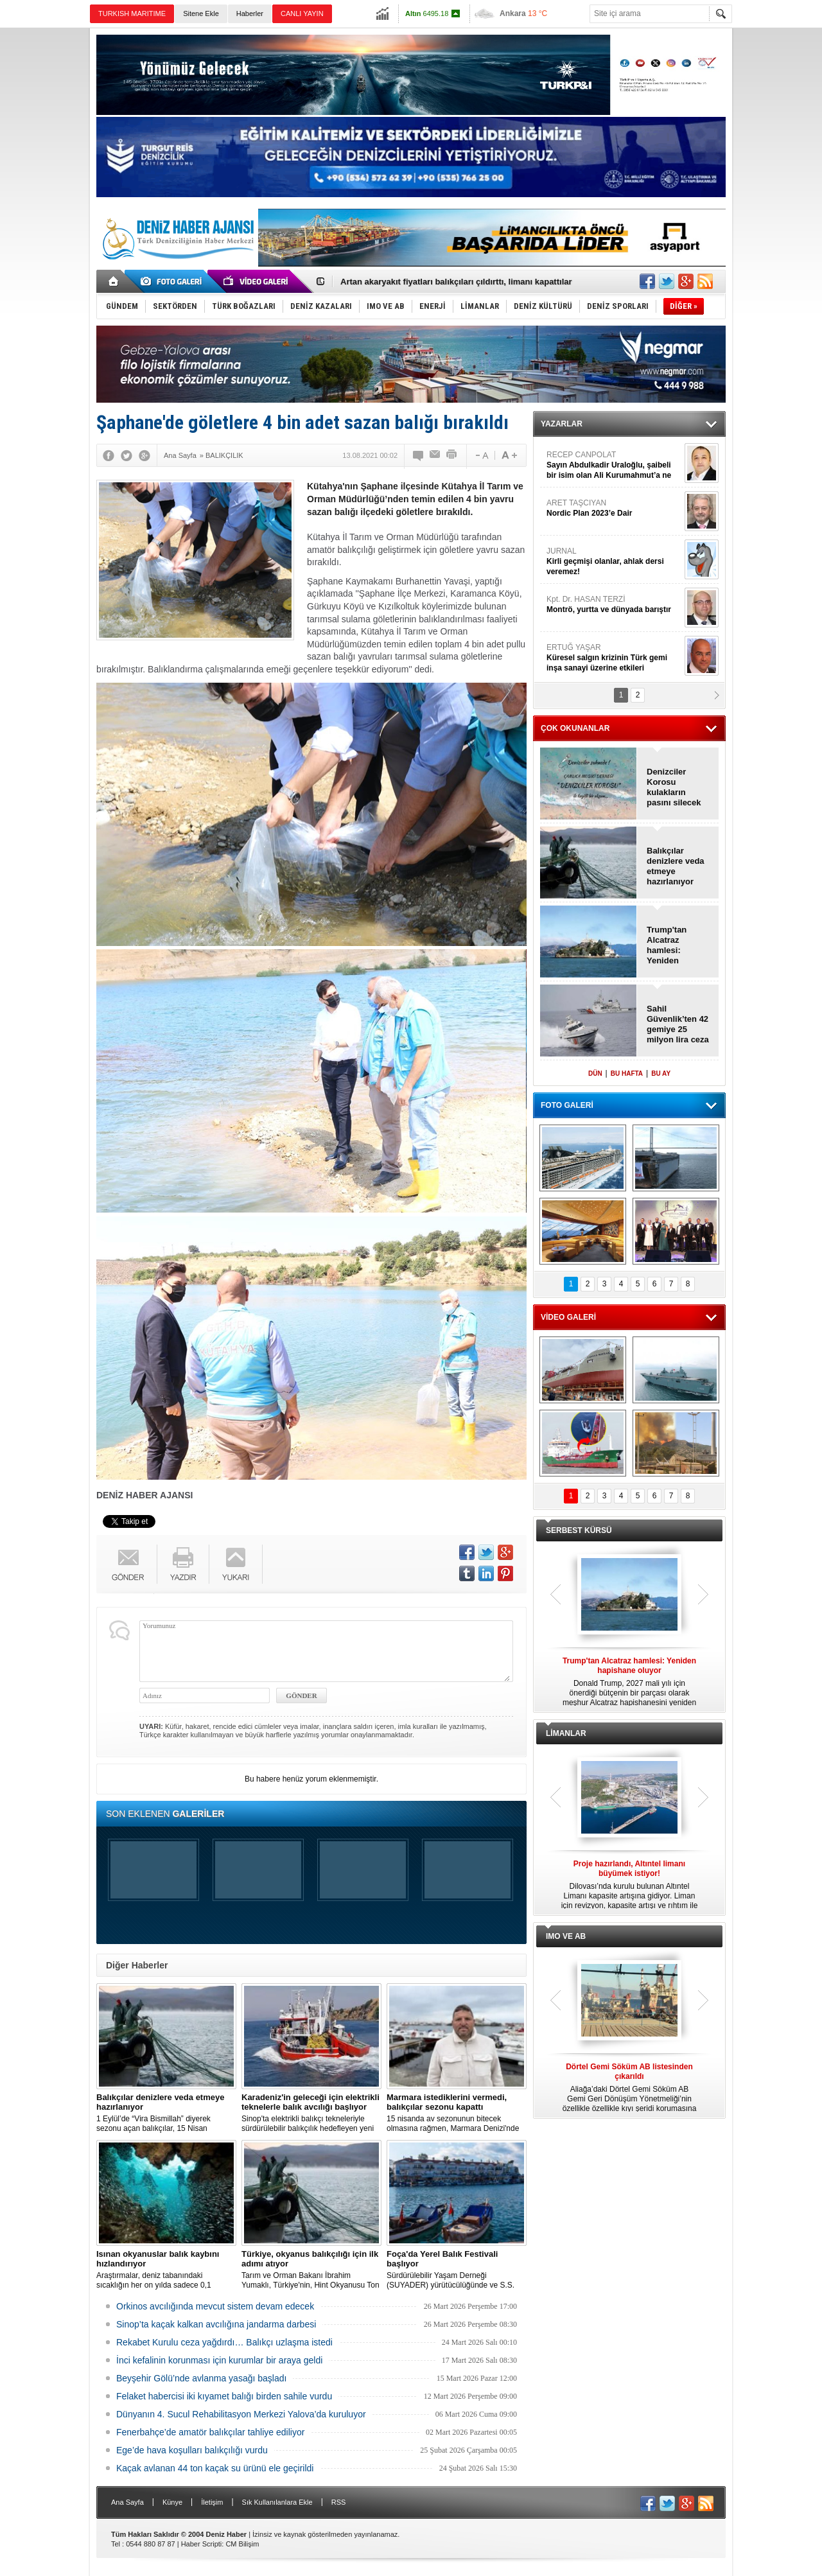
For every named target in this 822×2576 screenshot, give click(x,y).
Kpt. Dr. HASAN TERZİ (614, 605)
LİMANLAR (566, 1733)
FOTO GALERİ (567, 1105)
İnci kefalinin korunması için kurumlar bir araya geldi (219, 2360)
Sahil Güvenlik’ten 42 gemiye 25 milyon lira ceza (678, 1024)
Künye (172, 2502)
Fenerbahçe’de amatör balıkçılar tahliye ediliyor (210, 2432)
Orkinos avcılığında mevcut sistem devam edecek (215, 2306)
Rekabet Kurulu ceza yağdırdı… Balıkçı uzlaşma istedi (224, 2342)
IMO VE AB (566, 1936)
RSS (338, 2502)
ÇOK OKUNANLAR (575, 728)
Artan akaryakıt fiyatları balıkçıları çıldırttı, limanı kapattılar (456, 281)
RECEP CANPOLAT (614, 465)
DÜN (595, 1073)
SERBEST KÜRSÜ (579, 1530)
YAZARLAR (561, 423)
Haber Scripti (201, 2544)
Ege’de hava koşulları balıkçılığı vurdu (192, 2450)
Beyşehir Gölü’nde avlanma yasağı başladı (201, 2378)
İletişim (212, 2502)
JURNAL (614, 562)
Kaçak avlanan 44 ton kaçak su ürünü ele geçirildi (214, 2468)
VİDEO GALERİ (568, 1317)
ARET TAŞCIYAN (614, 508)
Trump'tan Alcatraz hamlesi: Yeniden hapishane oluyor (667, 945)
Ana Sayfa (127, 2502)
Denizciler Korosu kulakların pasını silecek (674, 787)
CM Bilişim (242, 2544)
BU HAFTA (627, 1073)
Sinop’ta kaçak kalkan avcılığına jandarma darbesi (216, 2324)
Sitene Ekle (201, 13)
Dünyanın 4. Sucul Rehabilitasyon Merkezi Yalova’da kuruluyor (241, 2414)
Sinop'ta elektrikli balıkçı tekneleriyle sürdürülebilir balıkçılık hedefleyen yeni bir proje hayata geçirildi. (311, 2113)
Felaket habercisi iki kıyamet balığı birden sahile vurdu (224, 2396)
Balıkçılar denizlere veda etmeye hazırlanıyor (675, 866)
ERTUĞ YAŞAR (614, 658)
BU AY (660, 1073)
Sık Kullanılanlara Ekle (277, 2502)
